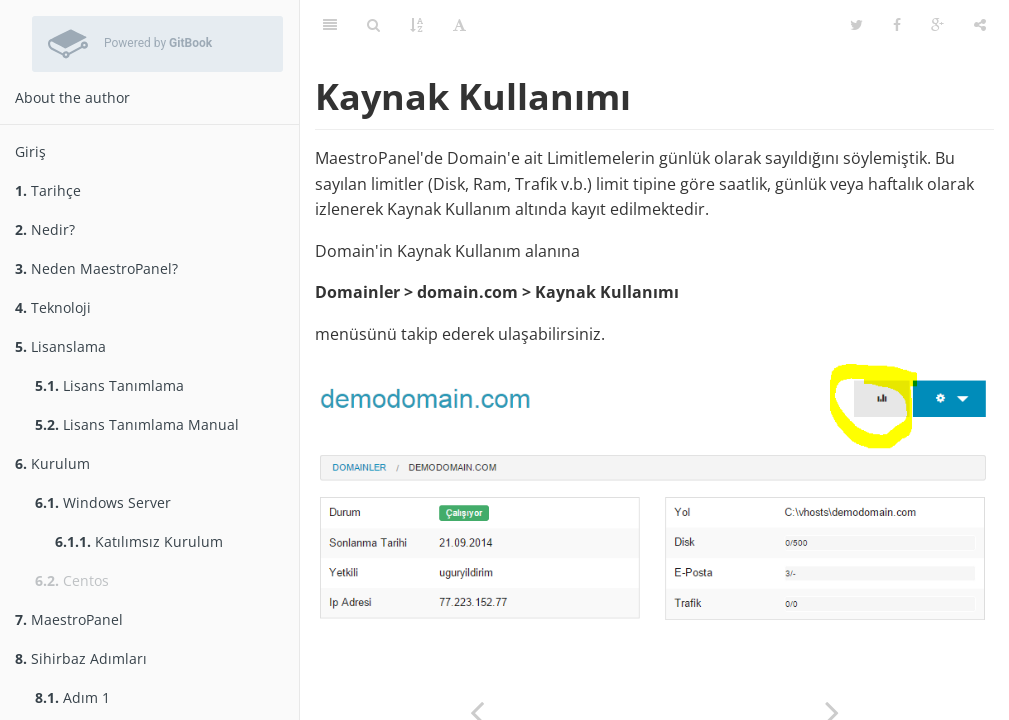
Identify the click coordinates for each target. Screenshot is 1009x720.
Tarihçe (48, 190)
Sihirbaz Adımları (81, 658)
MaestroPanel (69, 619)
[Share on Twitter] (856, 25)
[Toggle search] (373, 25)
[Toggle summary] (330, 25)
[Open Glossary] (416, 25)
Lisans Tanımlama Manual (137, 424)
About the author (72, 97)
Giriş (30, 151)
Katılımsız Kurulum (139, 541)
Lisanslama (60, 346)
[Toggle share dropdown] (980, 25)
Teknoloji (53, 307)
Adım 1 (72, 697)
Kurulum (52, 463)
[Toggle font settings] (459, 25)
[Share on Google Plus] (937, 25)
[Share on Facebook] (897, 25)
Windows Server (103, 502)
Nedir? (45, 229)
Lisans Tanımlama (109, 385)
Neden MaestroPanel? (96, 268)
